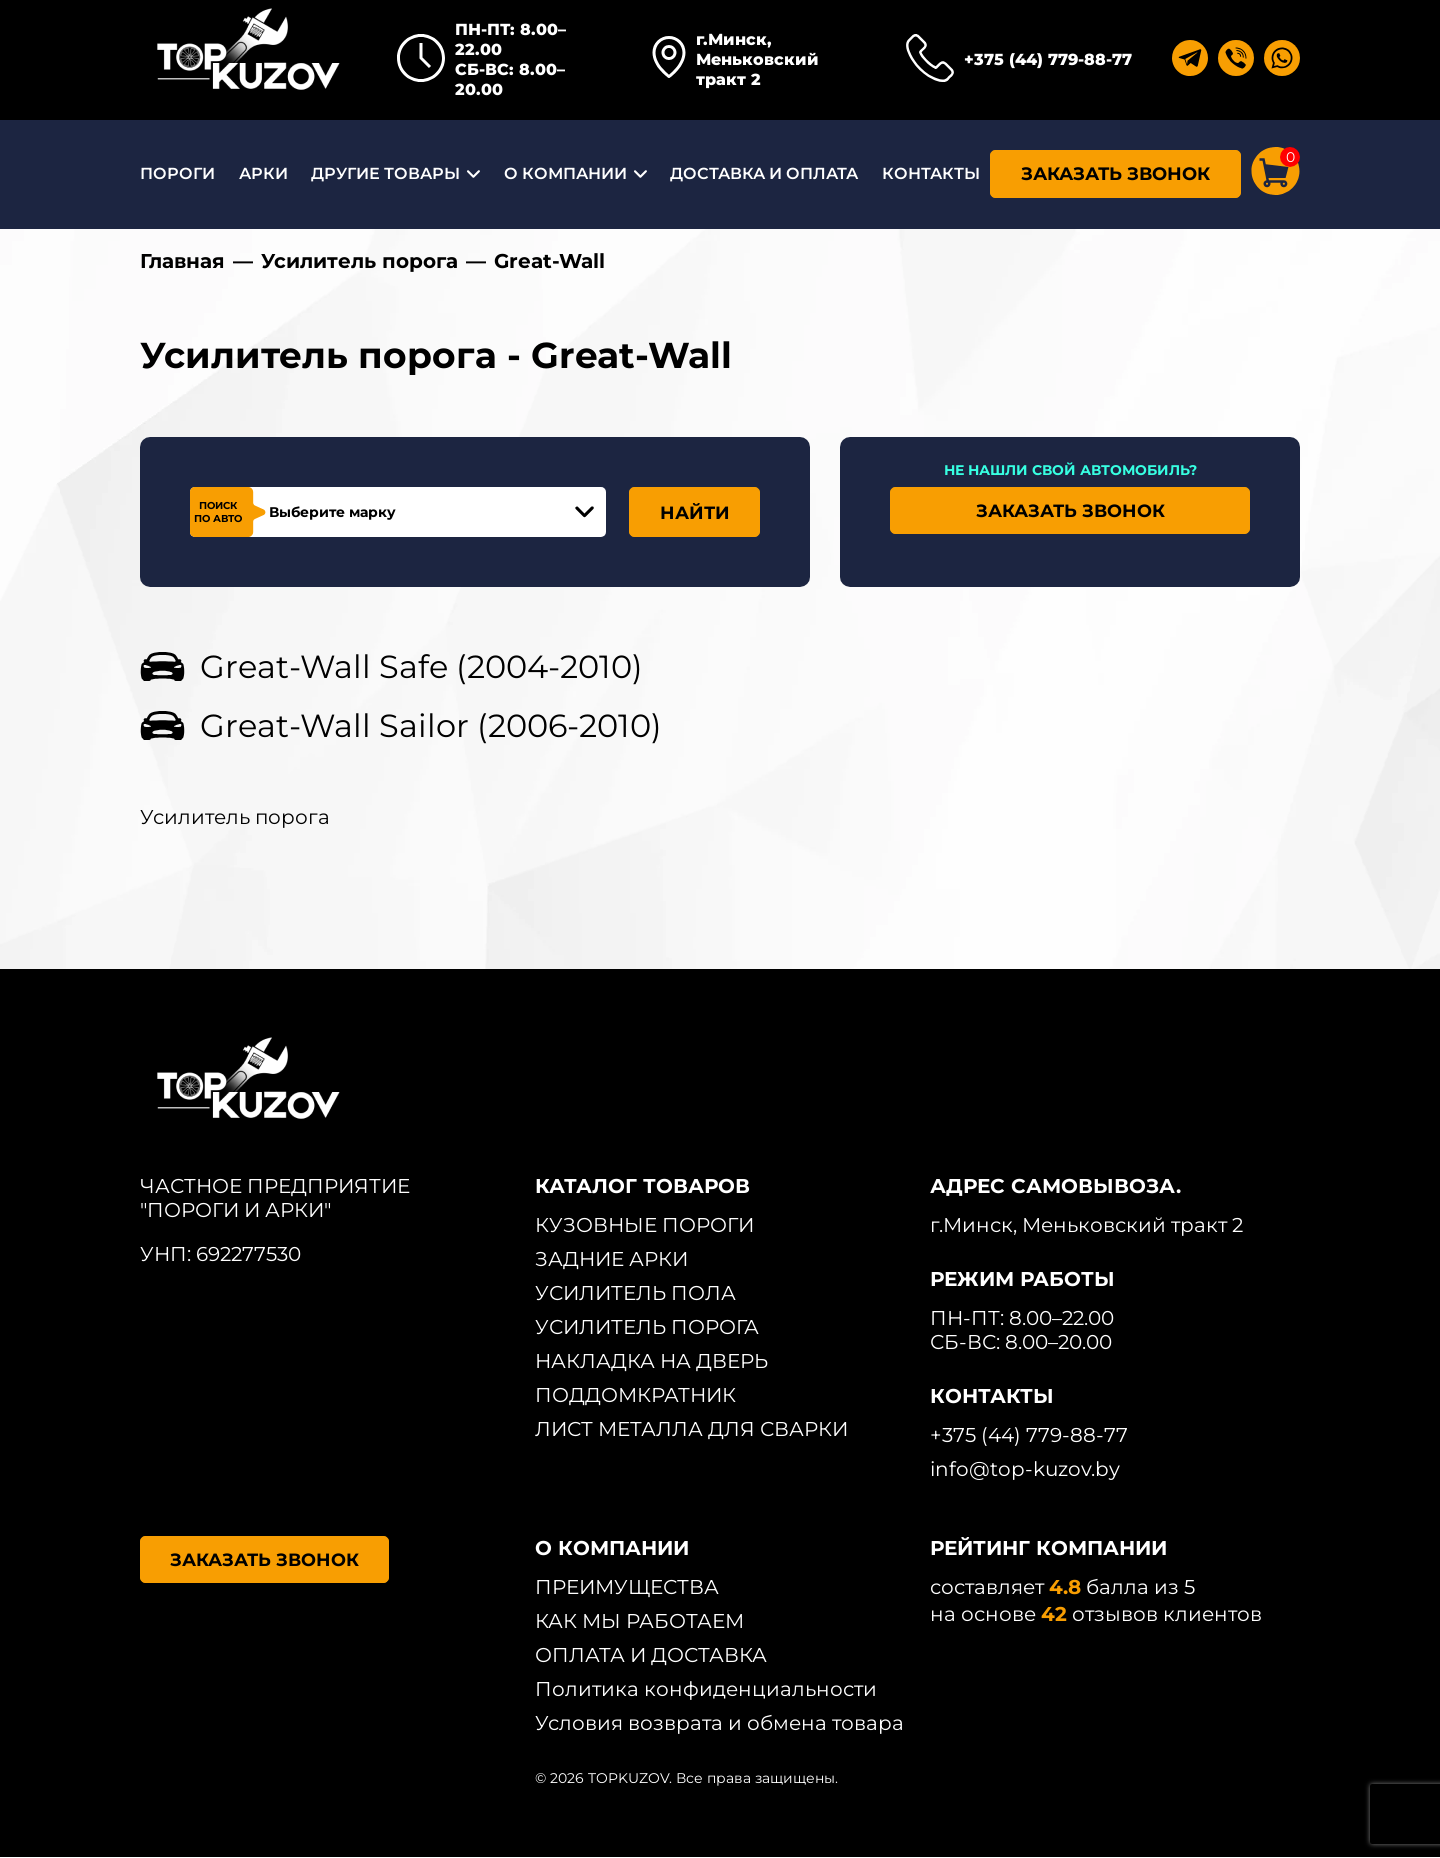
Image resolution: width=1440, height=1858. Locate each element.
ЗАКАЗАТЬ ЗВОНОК (1115, 174)
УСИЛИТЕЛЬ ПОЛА (635, 1294)
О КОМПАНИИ (565, 173)
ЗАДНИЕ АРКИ (611, 1260)
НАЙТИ (695, 514)
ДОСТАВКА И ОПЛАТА (764, 173)
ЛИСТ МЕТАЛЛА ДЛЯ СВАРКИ (691, 1430)
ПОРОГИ (177, 173)
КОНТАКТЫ (931, 173)
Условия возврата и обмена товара (719, 1724)
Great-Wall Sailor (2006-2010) (431, 726)
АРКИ (263, 173)
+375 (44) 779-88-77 (1048, 59)
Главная (182, 261)
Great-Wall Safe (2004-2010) (421, 667)
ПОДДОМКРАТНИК (635, 1396)
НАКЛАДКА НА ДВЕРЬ (651, 1362)
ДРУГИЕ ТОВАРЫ (385, 173)
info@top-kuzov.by (1025, 1470)
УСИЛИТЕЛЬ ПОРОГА (647, 1328)
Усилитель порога (359, 261)
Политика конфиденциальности (706, 1690)
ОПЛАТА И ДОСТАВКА (651, 1656)
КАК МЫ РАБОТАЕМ (639, 1622)
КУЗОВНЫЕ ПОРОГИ (644, 1226)
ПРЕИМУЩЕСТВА (627, 1588)
